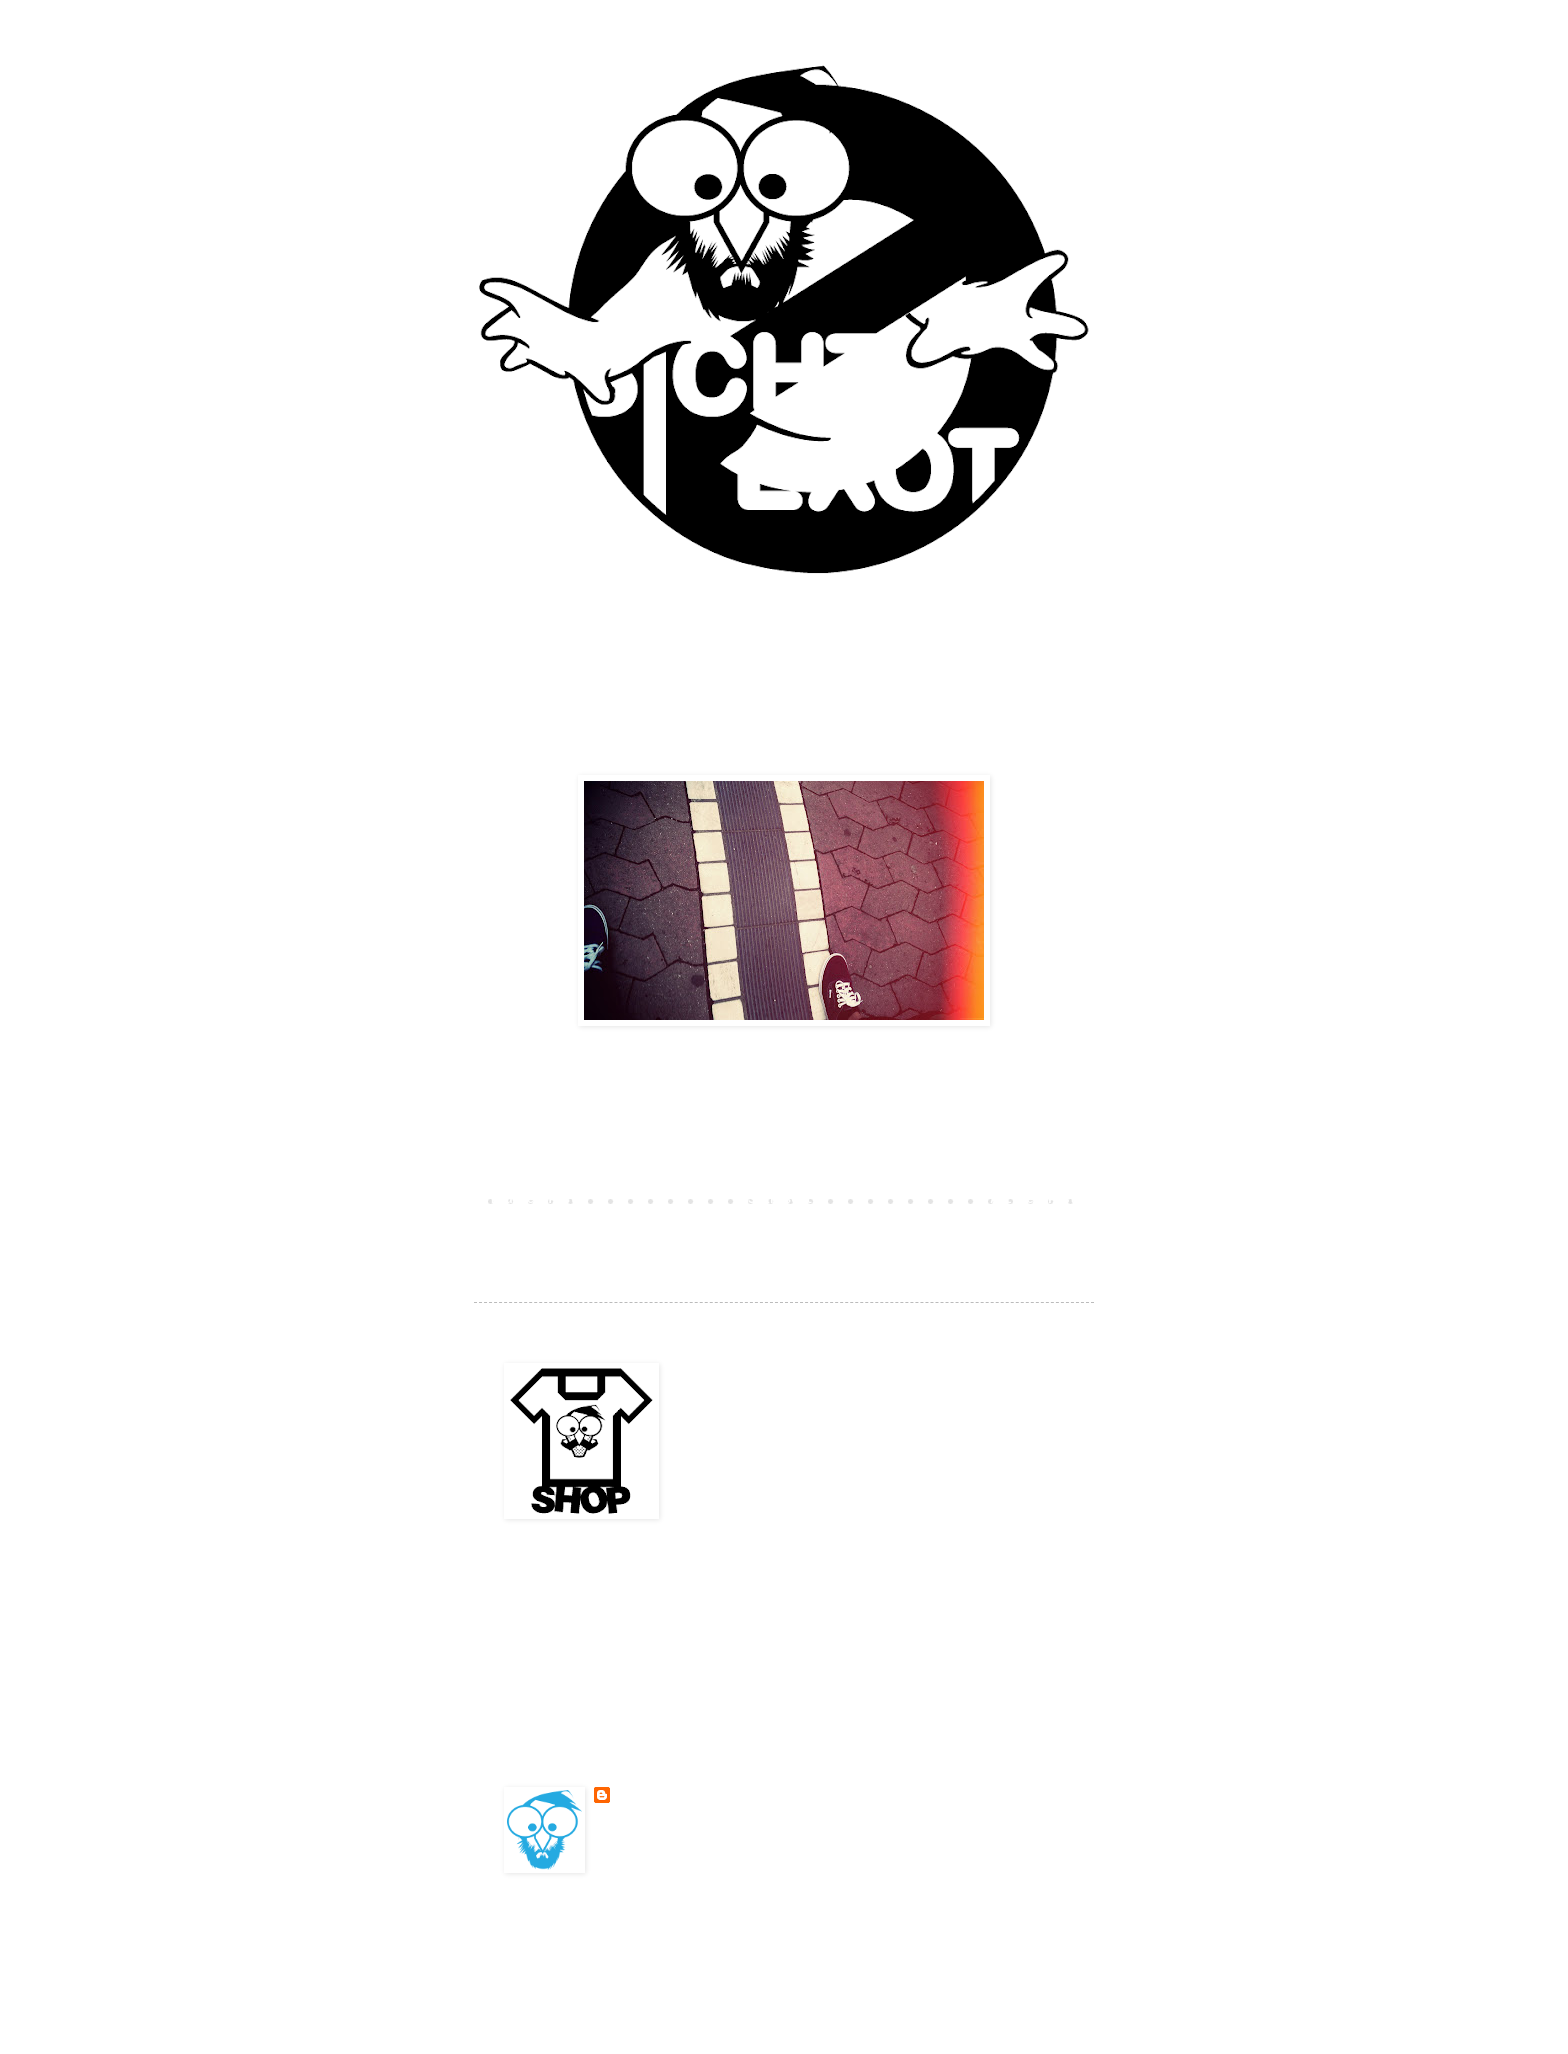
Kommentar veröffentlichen (601, 1165)
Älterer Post (1034, 1200)
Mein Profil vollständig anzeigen (709, 1844)
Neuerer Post (534, 1200)
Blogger (924, 1947)
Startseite (784, 1200)
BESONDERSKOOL (661, 1795)
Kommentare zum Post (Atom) (658, 1229)
